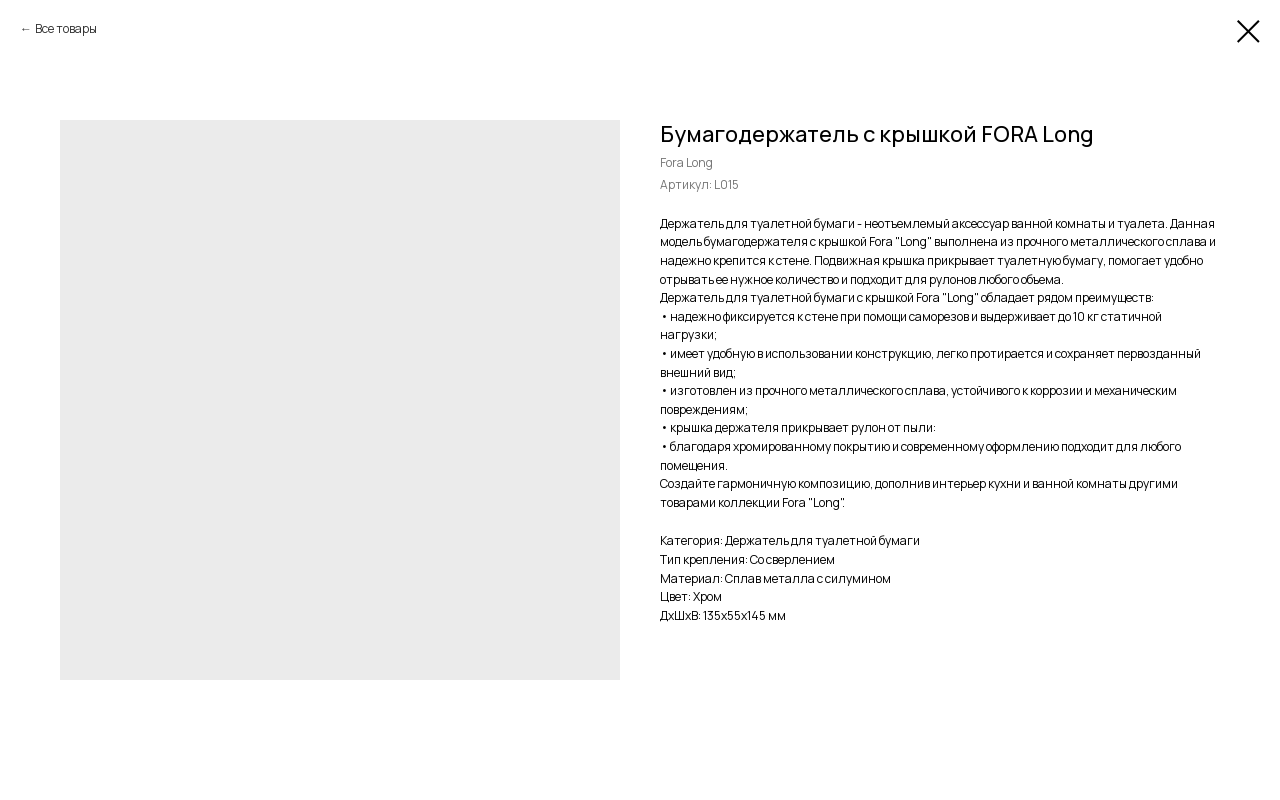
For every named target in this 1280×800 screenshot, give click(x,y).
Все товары (66, 28)
